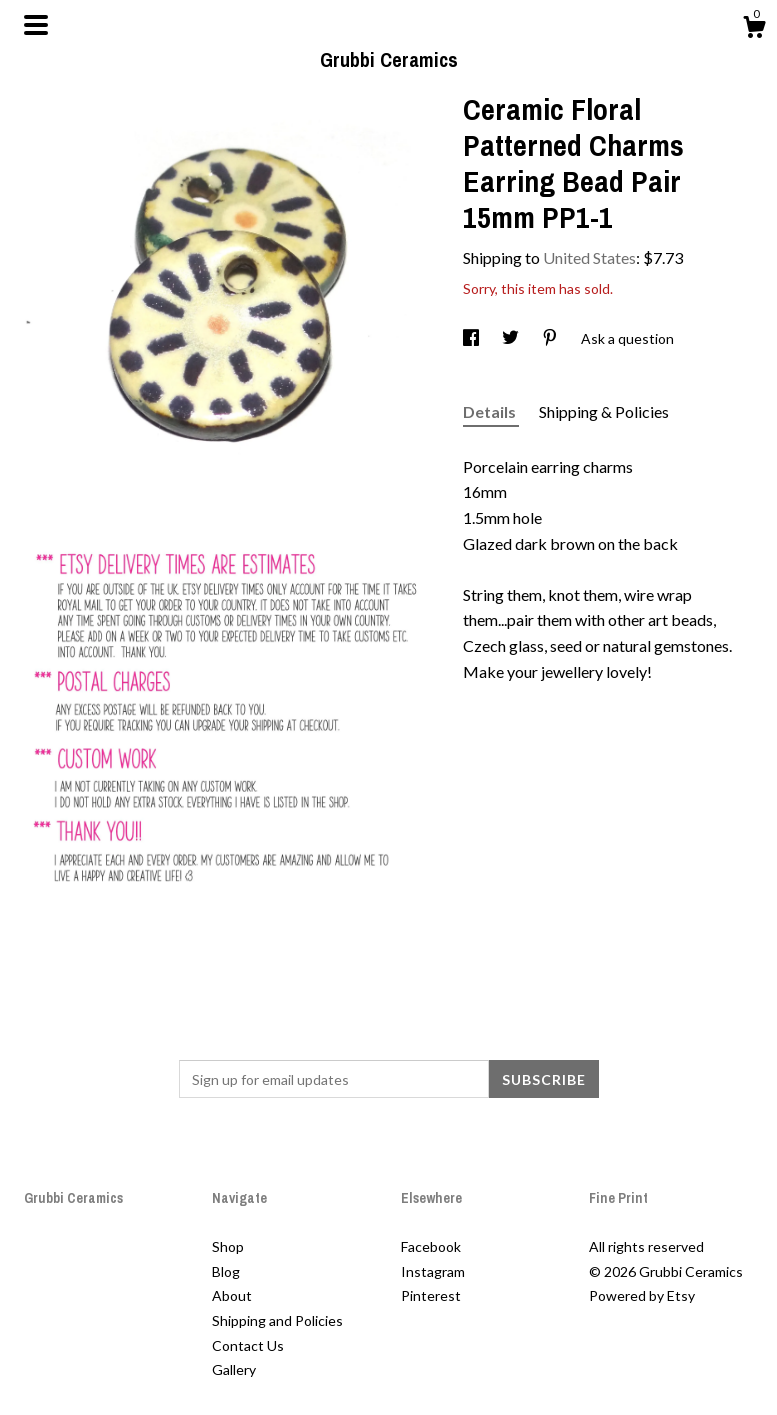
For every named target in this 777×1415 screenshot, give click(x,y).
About (232, 1295)
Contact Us (248, 1345)
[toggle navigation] (36, 25)
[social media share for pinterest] (551, 338)
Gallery (234, 1369)
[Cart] (754, 30)
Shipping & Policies (604, 411)
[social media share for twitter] (512, 338)
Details (491, 411)
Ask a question (627, 338)
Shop (228, 1246)
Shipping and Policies (277, 1320)
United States (589, 257)
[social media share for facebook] (472, 338)
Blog (226, 1271)
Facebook (431, 1246)
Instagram (433, 1271)
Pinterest (431, 1295)
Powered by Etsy (642, 1295)
